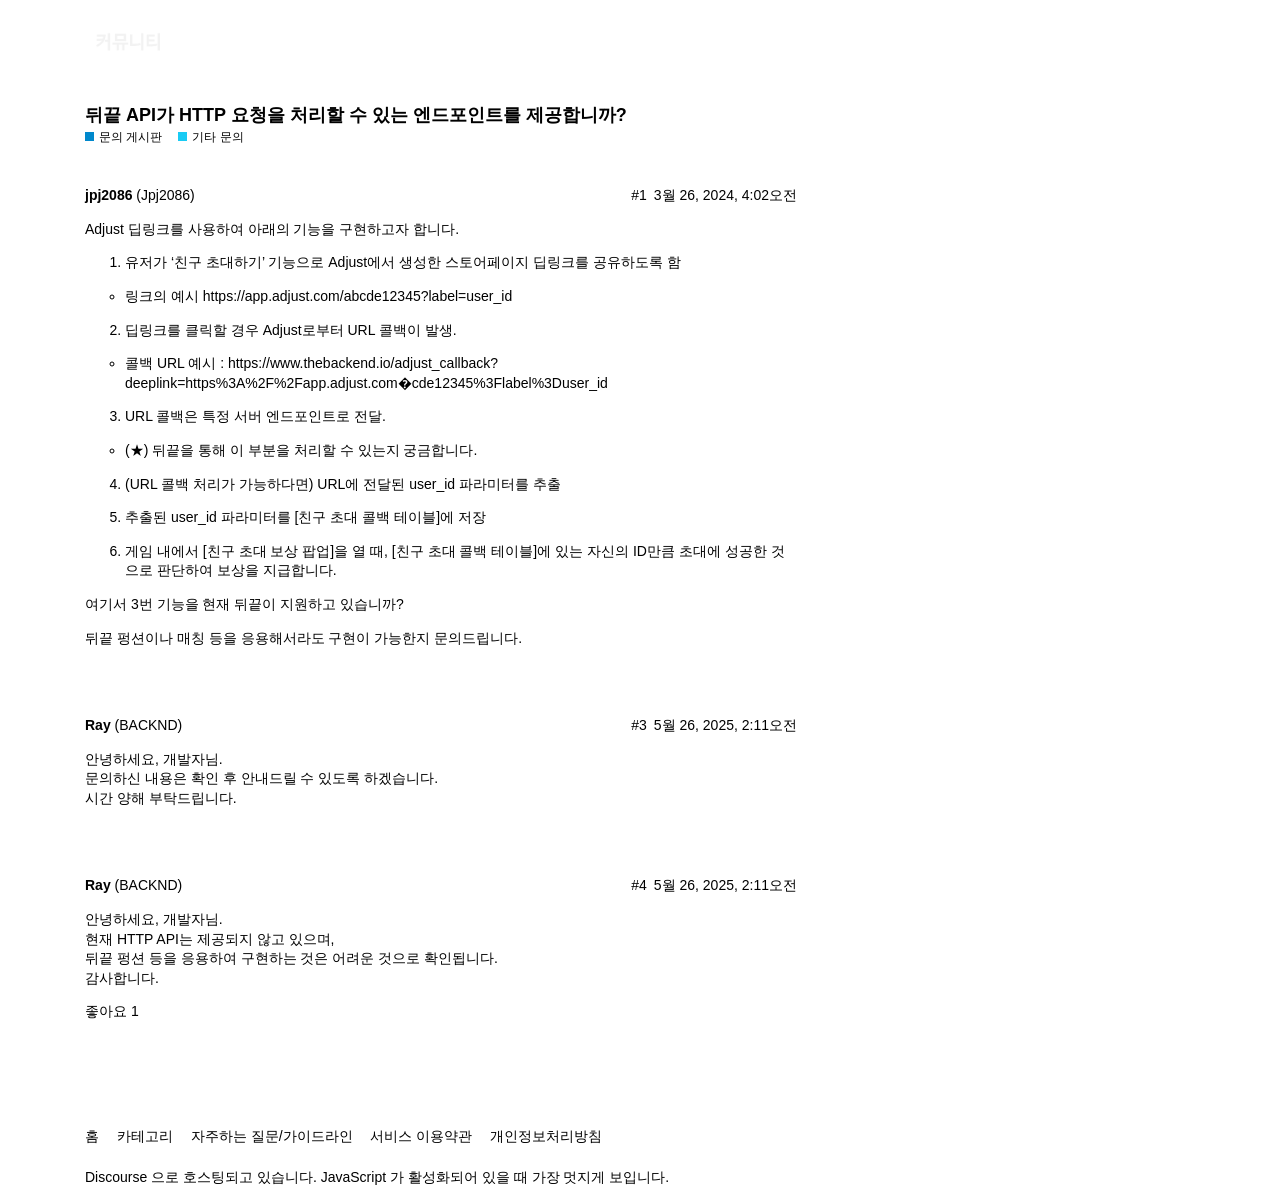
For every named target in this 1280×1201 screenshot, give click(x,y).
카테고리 (145, 1136)
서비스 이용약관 (421, 1136)
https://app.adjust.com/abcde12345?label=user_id (357, 296)
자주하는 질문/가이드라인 (272, 1136)
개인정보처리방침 (546, 1136)
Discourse (116, 1177)
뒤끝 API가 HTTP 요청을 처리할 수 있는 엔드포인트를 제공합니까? (356, 115)
